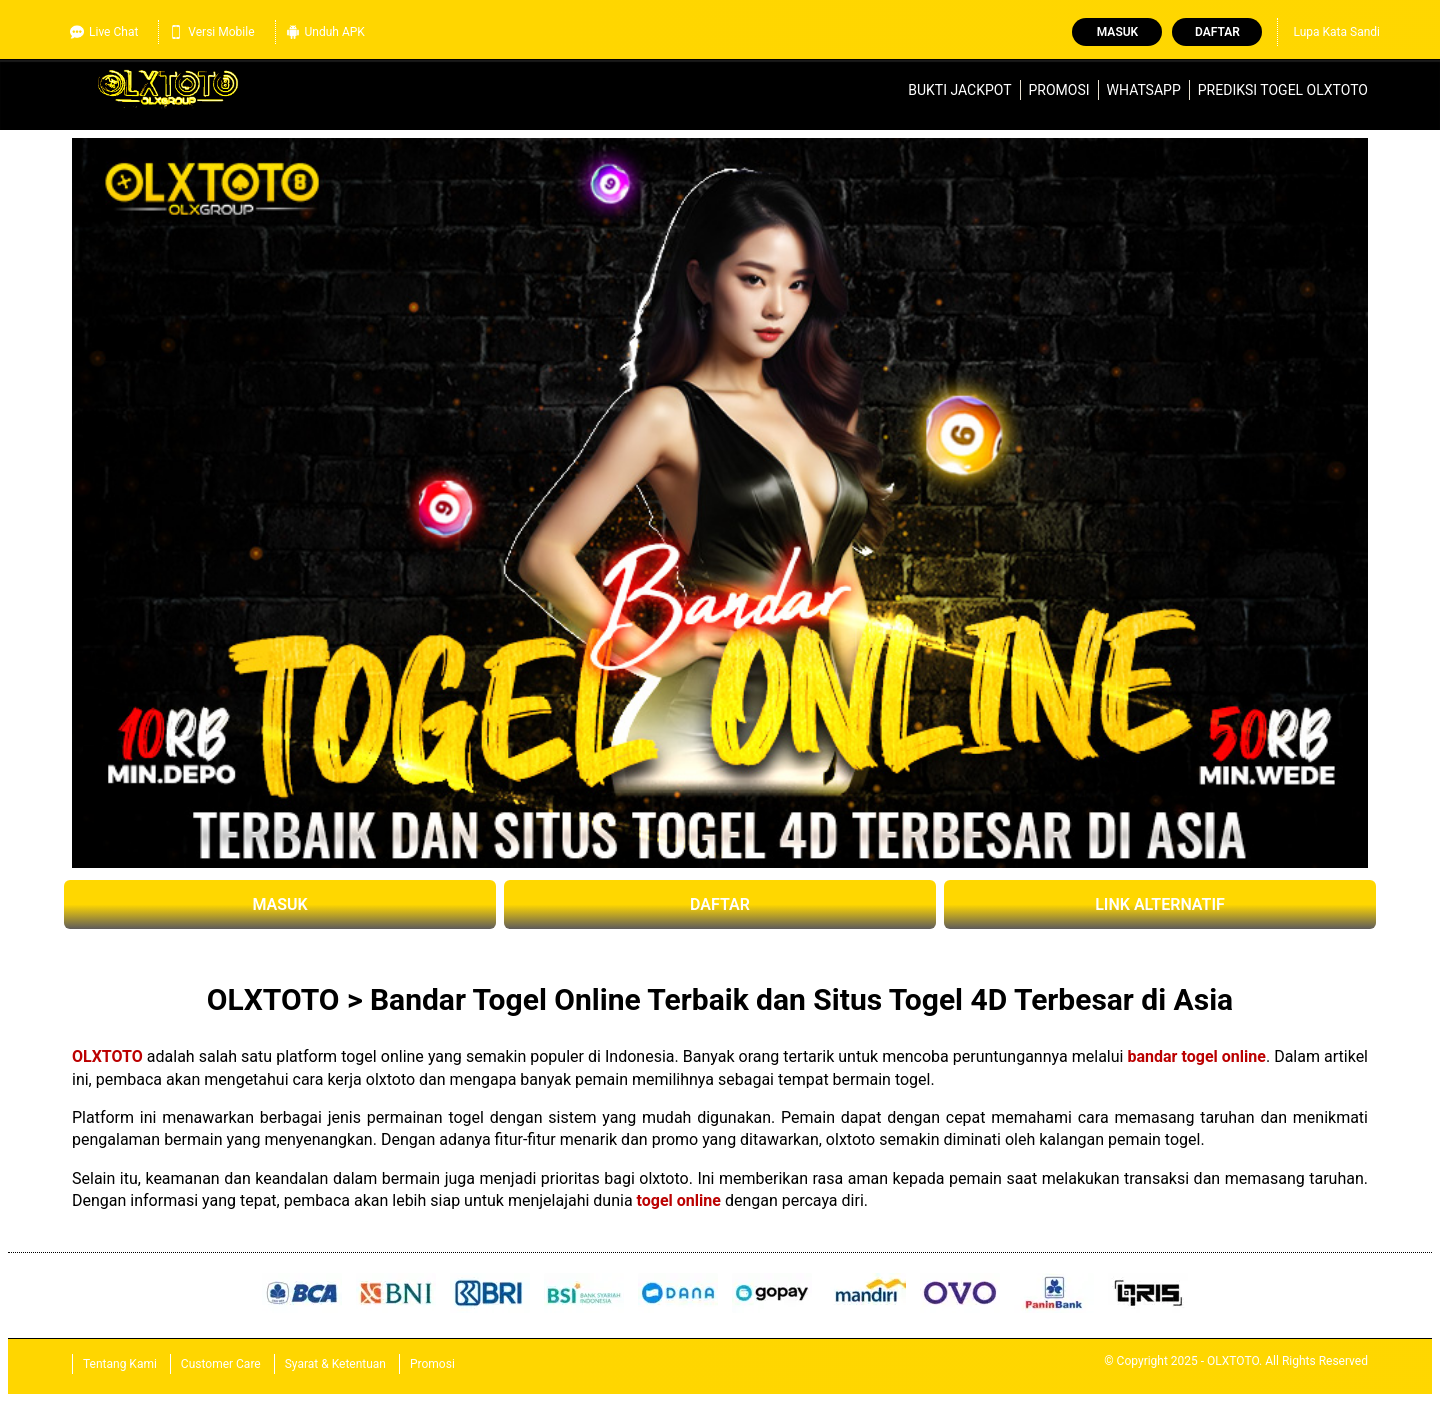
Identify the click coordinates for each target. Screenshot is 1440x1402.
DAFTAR (720, 904)
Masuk (1117, 32)
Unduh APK (325, 32)
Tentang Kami (120, 1364)
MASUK (279, 904)
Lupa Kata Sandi (1336, 32)
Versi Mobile (211, 32)
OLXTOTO (107, 1056)
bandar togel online (1197, 1056)
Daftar (1217, 32)
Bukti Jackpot (959, 90)
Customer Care (221, 1364)
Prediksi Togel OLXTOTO (1283, 90)
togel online (679, 1200)
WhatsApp (1144, 90)
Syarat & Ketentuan (335, 1364)
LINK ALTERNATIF (1160, 904)
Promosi (1059, 90)
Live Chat (104, 32)
